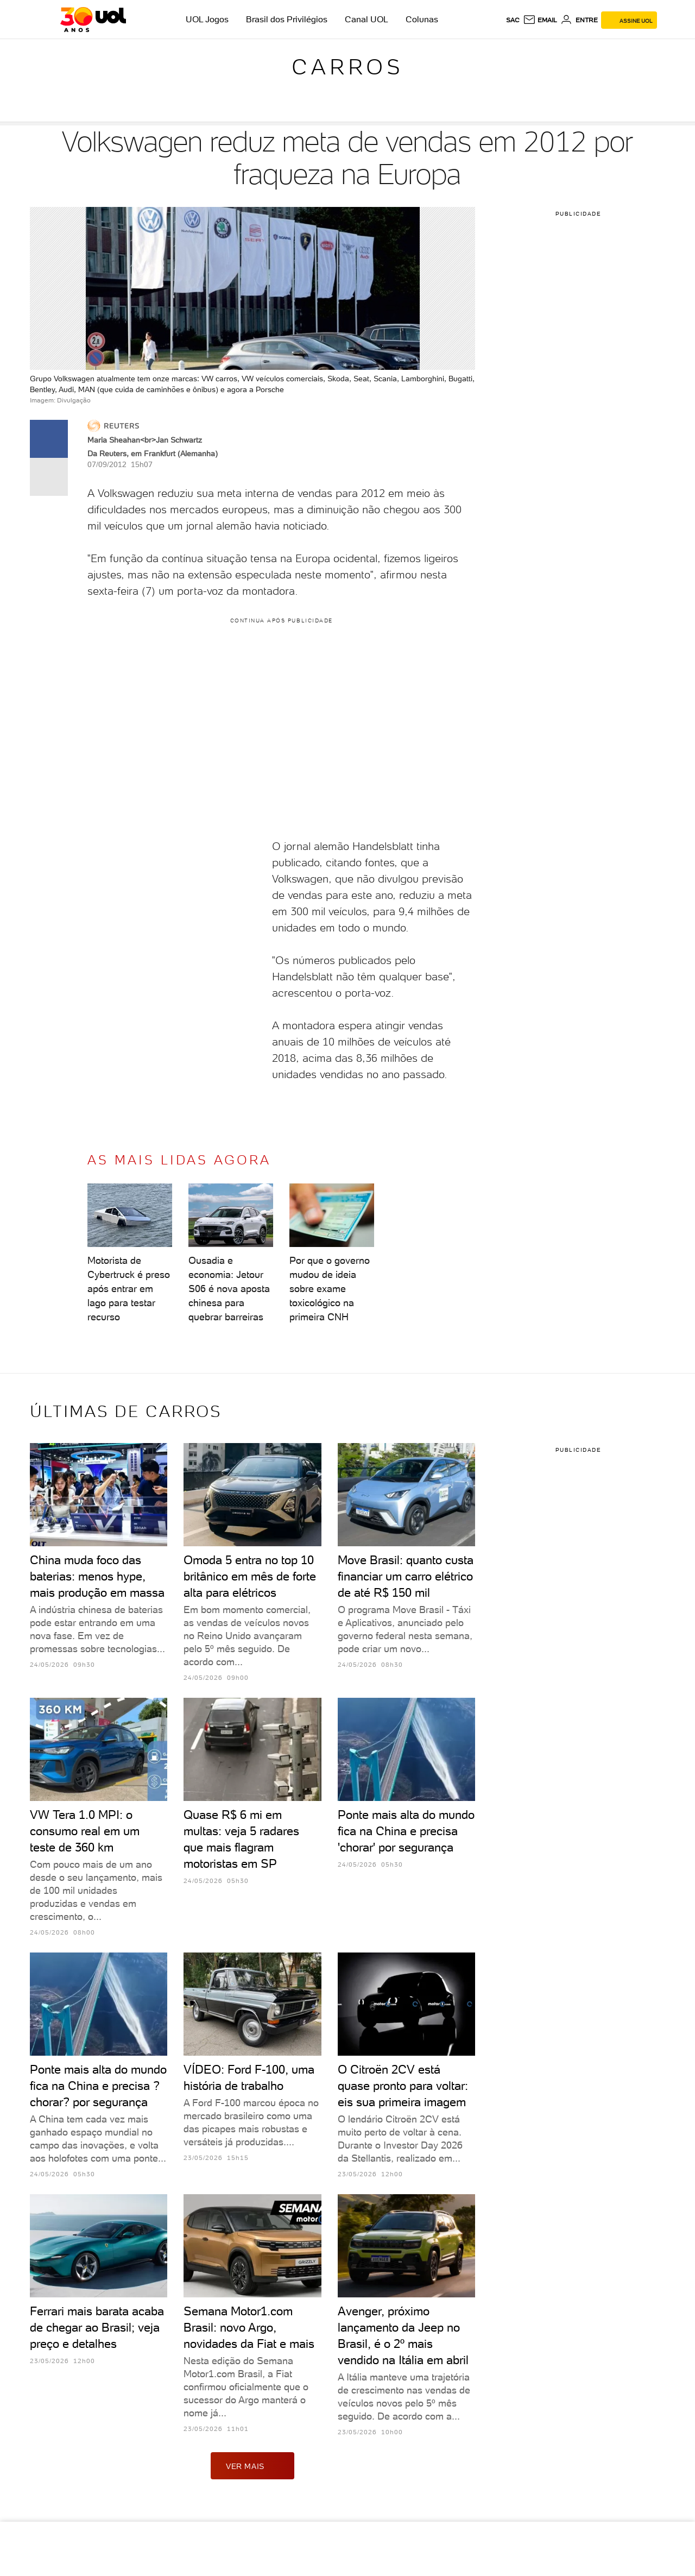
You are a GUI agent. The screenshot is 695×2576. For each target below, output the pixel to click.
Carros (347, 67)
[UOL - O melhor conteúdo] (93, 19)
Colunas (422, 19)
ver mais (252, 2465)
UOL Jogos (207, 19)
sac (513, 20)
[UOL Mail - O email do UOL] (540, 20)
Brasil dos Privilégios (286, 19)
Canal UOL (366, 19)
